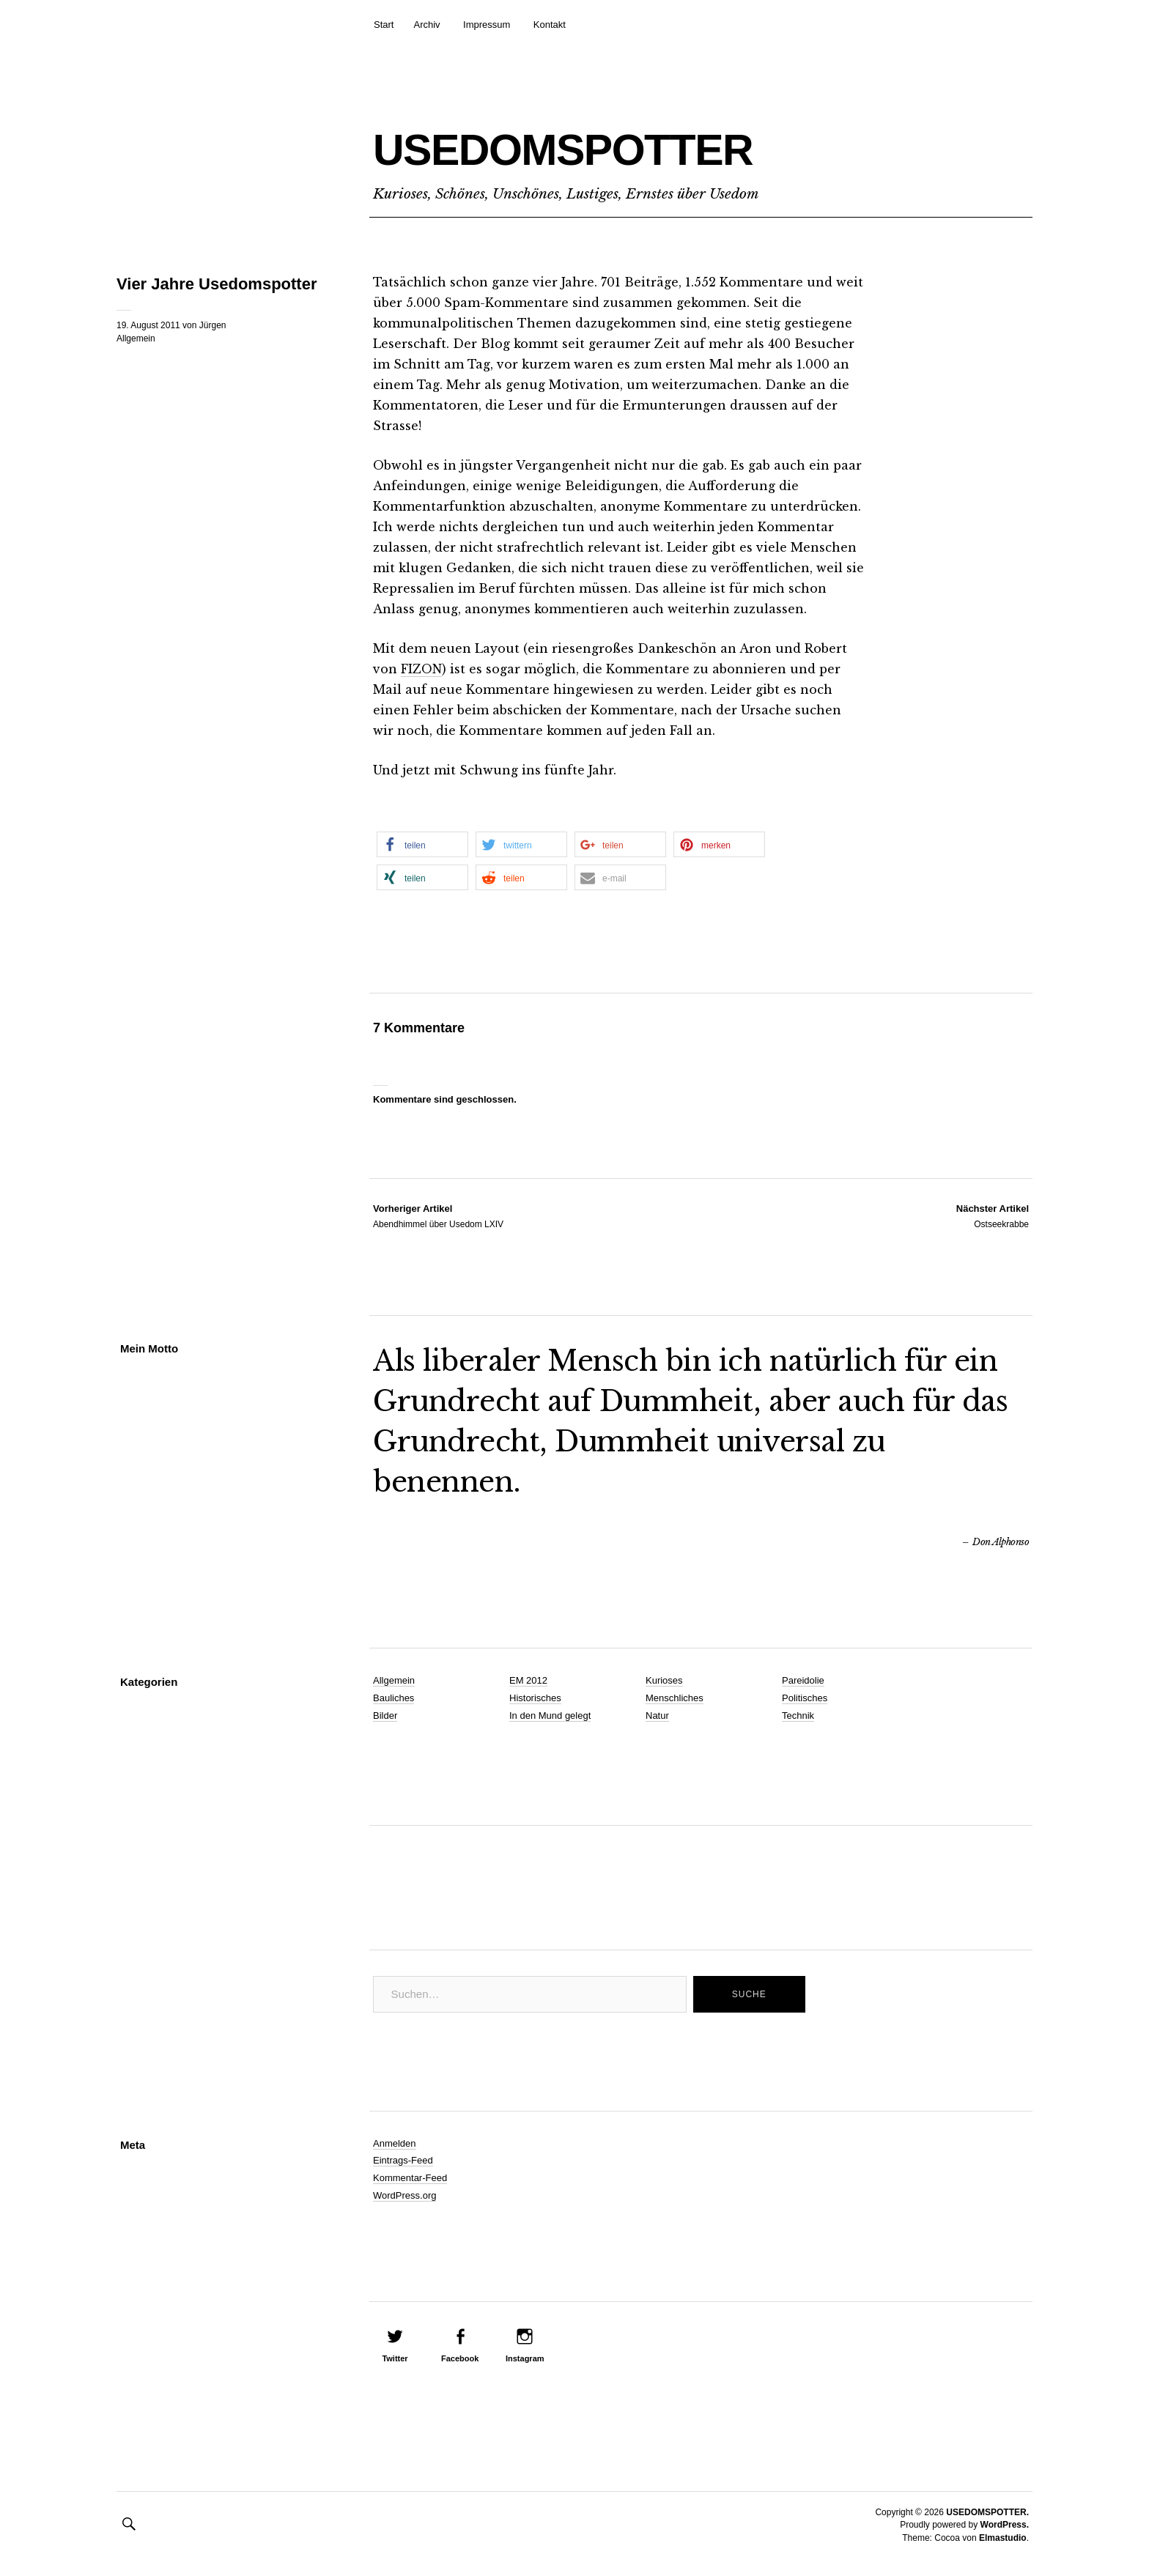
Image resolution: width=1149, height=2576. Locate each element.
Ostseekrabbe (992, 1215)
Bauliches (393, 1697)
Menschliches (674, 1697)
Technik (798, 1715)
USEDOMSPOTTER (637, 144)
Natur (657, 1715)
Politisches (804, 1697)
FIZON (422, 669)
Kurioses (664, 1680)
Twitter (394, 2358)
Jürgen (212, 325)
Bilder (385, 1715)
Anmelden (394, 2143)
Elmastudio (1003, 2538)
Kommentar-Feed (410, 2177)
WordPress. (1004, 2525)
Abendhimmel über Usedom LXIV (438, 1215)
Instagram (525, 2358)
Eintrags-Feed (403, 2160)
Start (384, 24)
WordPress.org (404, 2195)
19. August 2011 (148, 325)
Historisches (535, 1697)
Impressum (486, 24)
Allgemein (136, 338)
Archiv (426, 24)
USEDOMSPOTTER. (987, 2512)
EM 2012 (528, 1680)
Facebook (460, 2358)
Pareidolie (803, 1680)
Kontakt (549, 24)
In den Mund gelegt (550, 1715)
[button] (422, 844)
